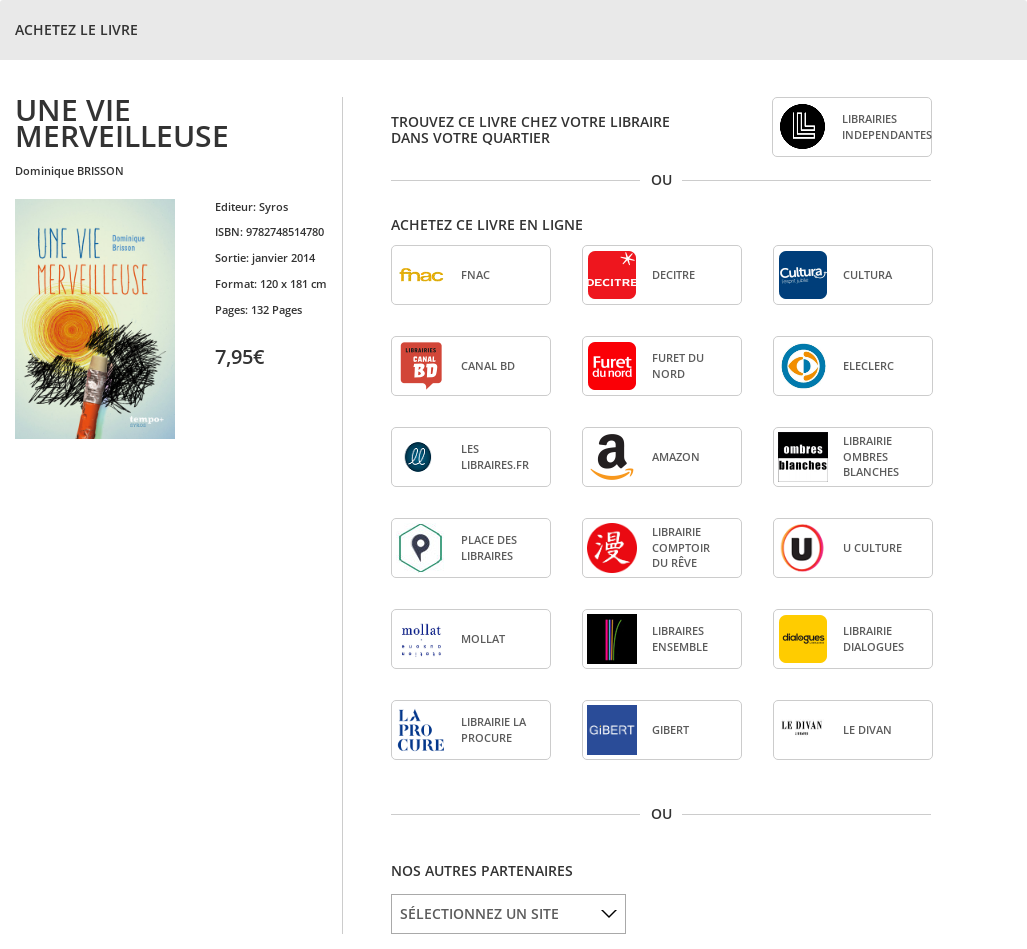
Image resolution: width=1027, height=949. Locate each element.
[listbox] (508, 914)
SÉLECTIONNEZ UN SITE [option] (479, 913)
